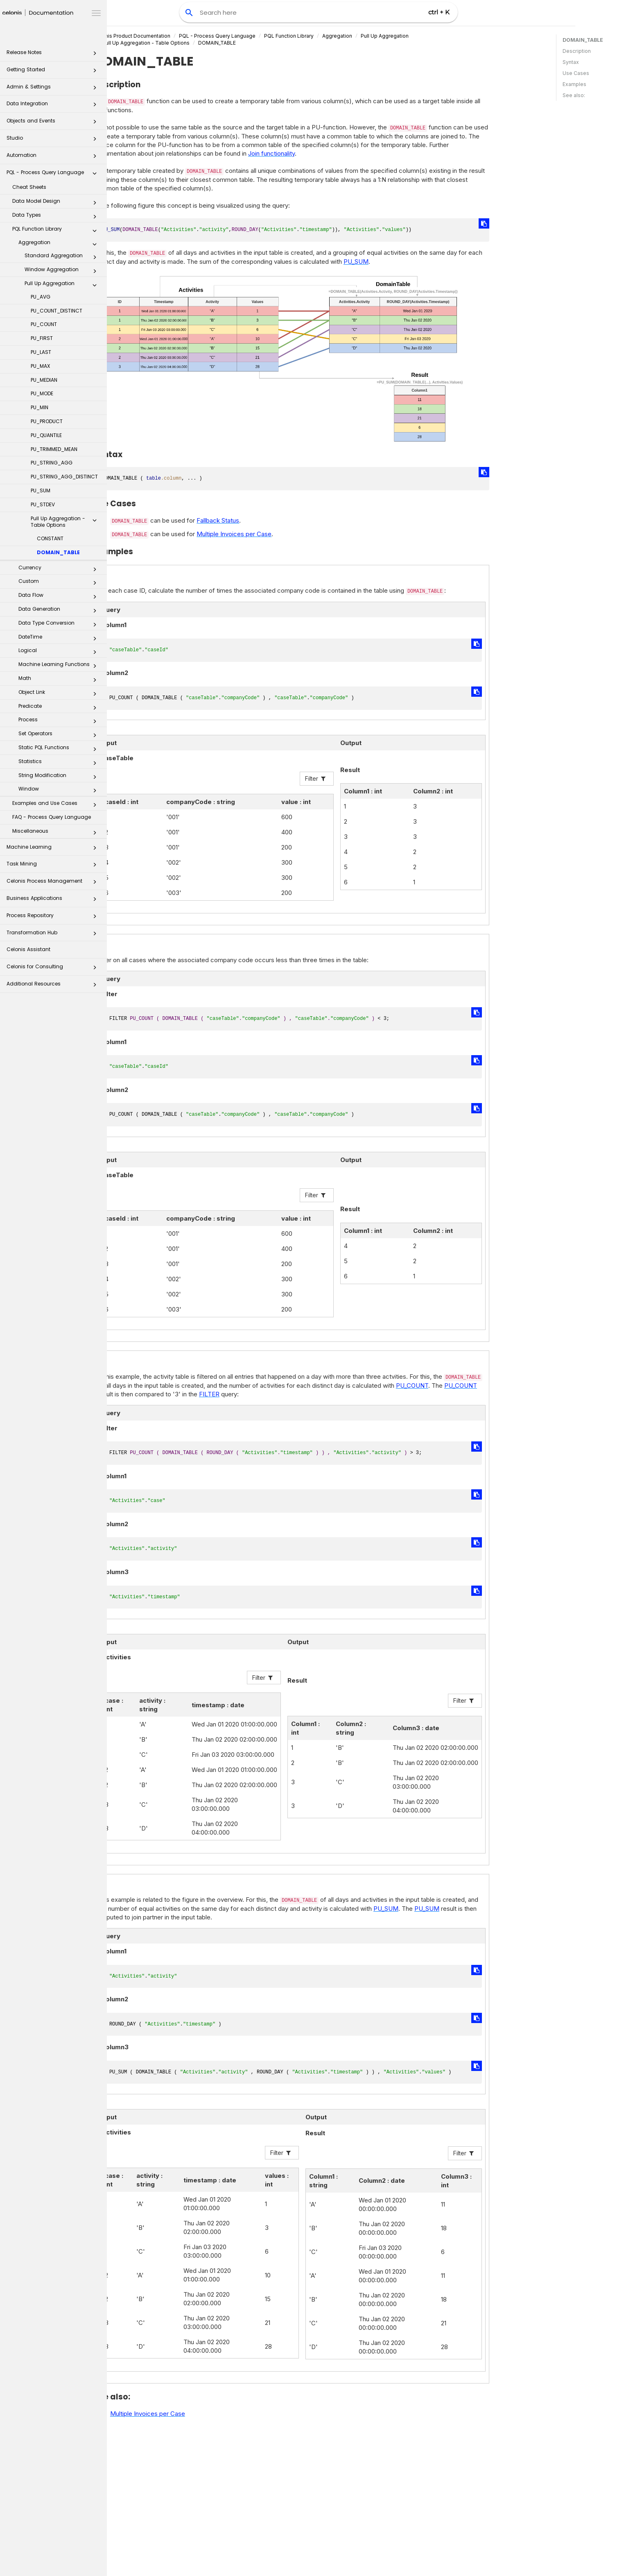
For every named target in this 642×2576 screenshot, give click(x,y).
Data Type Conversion (59, 624)
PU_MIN (39, 407)
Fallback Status (263, 520)
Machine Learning (54, 849)
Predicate (59, 707)
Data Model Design (56, 202)
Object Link (59, 694)
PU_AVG (40, 296)
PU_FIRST (42, 338)
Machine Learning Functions (59, 666)
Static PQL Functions (59, 749)
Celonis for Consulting (54, 969)
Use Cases (576, 73)
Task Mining (54, 866)
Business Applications (54, 900)
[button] (94, 54)
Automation (54, 157)
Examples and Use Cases (56, 805)
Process (59, 721)
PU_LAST (41, 352)
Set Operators (59, 735)
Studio (54, 140)
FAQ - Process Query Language (51, 816)
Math (59, 680)
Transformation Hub (54, 935)
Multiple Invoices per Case (279, 534)
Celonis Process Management (54, 883)
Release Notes (54, 54)
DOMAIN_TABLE (58, 552)
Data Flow (59, 596)
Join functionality (317, 153)
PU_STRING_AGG (51, 462)
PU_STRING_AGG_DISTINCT (64, 476)
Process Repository (54, 917)
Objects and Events (54, 123)
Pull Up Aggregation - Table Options (66, 522)
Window (59, 790)
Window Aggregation (63, 271)
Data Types (56, 216)
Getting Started (54, 72)
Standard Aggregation (63, 257)
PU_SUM (40, 490)
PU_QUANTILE (46, 435)
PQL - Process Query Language (54, 174)
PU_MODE (42, 393)
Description (577, 51)
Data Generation (59, 610)
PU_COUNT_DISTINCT (56, 310)
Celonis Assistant (28, 949)
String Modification (59, 777)
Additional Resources (54, 986)
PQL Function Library (56, 230)
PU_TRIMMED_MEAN (54, 449)
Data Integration (54, 106)
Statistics (59, 763)
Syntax (571, 62)
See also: (574, 95)
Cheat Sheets (29, 187)
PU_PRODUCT (47, 421)
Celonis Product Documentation (177, 36)
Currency (59, 569)
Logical (59, 652)
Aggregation (59, 244)
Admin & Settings (54, 89)
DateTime (59, 638)
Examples (574, 84)
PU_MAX (40, 365)
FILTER (254, 1394)
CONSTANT (50, 538)
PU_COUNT (44, 324)
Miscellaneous (56, 832)
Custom (59, 583)
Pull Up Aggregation (63, 285)
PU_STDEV (43, 504)
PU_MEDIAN (44, 379)
